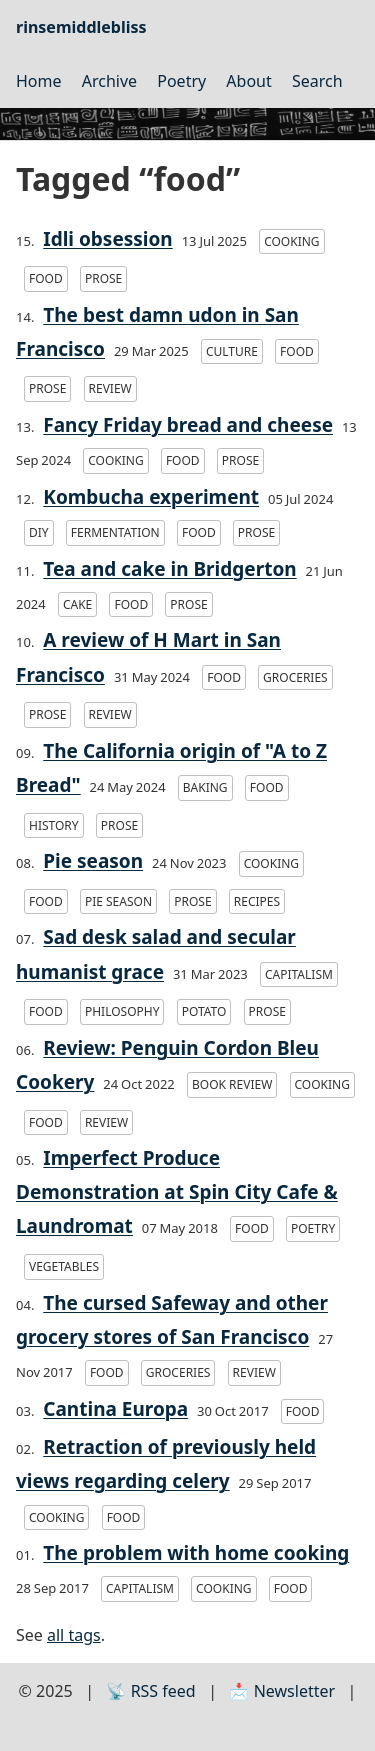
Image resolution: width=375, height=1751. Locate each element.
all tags (74, 1635)
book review (232, 1084)
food (46, 278)
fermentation (115, 532)
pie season (118, 901)
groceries (295, 677)
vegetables (64, 1266)
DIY (39, 532)
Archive (109, 81)
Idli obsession (107, 239)
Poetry (181, 81)
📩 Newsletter (282, 1691)
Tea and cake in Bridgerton (169, 569)
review (110, 388)
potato (204, 1011)
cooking (291, 241)
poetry (313, 1228)
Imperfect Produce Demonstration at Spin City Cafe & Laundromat (177, 1192)
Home (39, 81)
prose (103, 278)
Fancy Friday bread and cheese (188, 425)
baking (205, 787)
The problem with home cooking (196, 1553)
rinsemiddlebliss (81, 27)
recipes (257, 901)
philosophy (122, 1011)
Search (317, 81)
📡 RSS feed (150, 1691)
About (248, 81)
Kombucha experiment (151, 497)
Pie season (93, 861)
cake (77, 604)
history (54, 825)
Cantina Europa (115, 1409)
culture (232, 351)
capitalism (299, 974)
